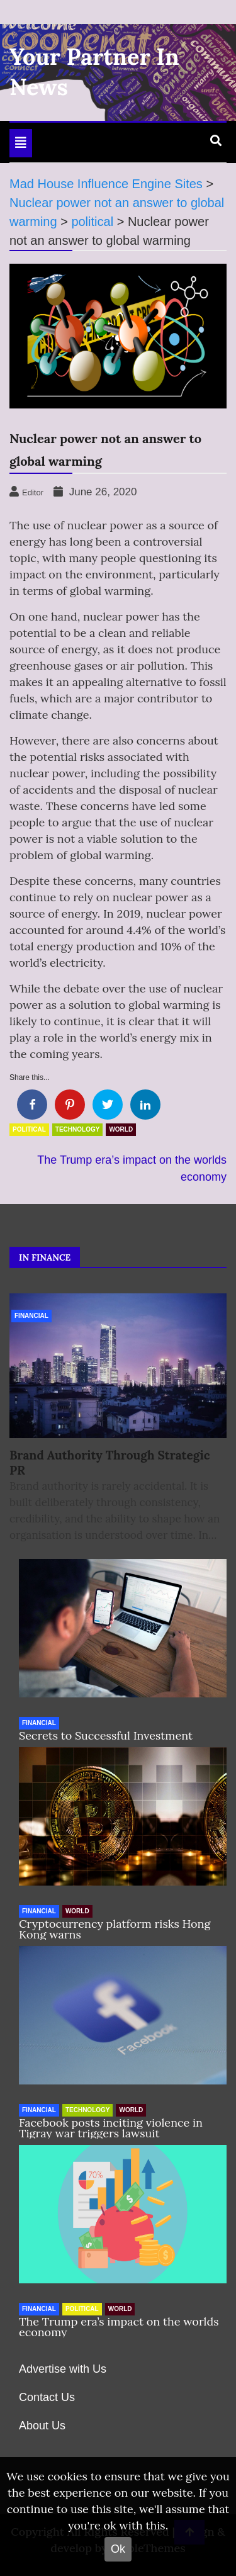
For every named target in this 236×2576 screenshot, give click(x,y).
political (29, 1129)
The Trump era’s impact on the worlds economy (119, 2326)
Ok (118, 2549)
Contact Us (47, 2397)
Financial (31, 1315)
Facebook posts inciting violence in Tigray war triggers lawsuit (111, 2127)
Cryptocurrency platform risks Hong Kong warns (115, 1929)
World (121, 1129)
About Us (42, 2425)
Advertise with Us (62, 2369)
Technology (77, 1129)
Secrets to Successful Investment (106, 1735)
